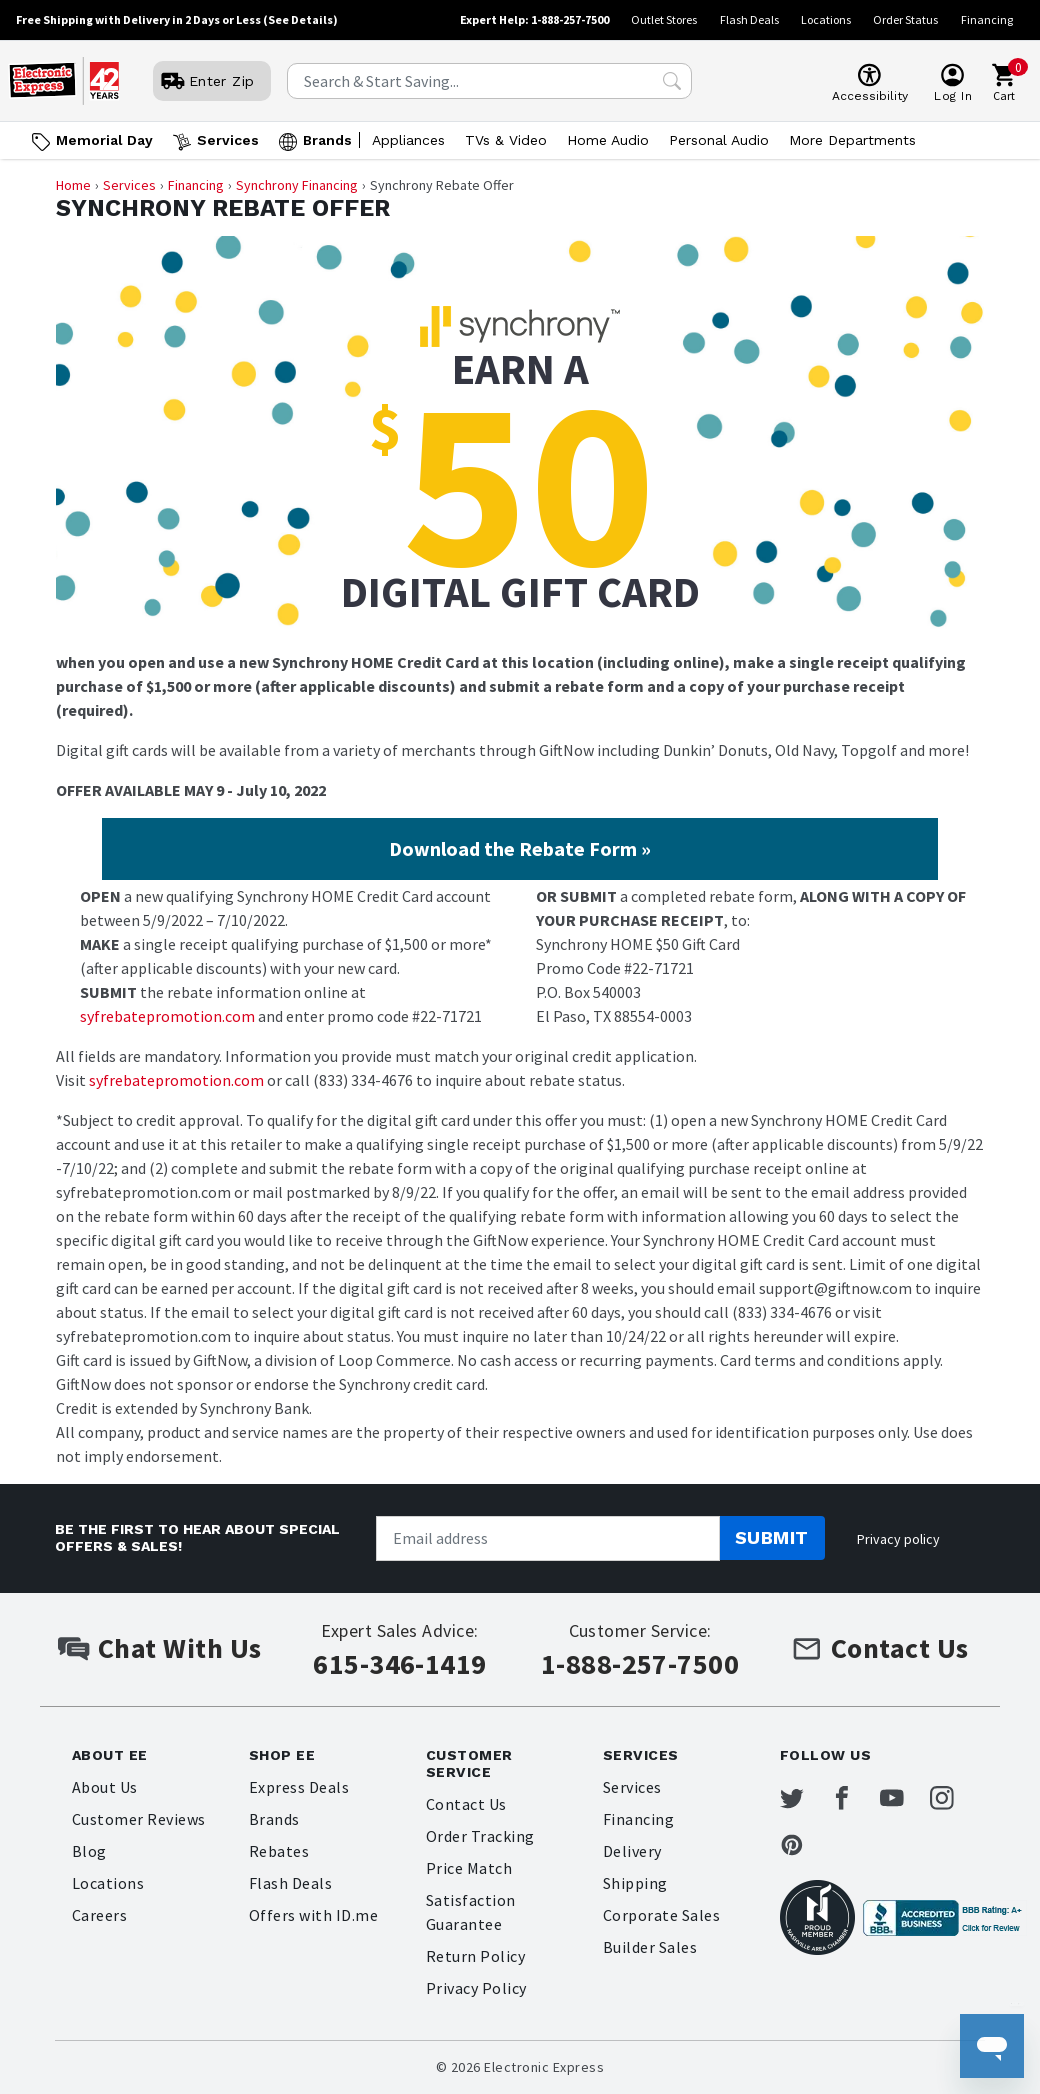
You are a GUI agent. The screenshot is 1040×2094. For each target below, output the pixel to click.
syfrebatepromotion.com (167, 1016)
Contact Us (466, 1804)
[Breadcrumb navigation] (520, 185)
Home (73, 185)
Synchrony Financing (297, 185)
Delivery (632, 1851)
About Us (105, 1787)
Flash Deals (749, 19)
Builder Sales (650, 1947)
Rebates (279, 1851)
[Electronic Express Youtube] (907, 1799)
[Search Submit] (672, 81)
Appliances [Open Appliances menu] (408, 140)
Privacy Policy (476, 1988)
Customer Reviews (139, 1819)
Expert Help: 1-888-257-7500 (534, 19)
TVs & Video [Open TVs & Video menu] (506, 140)
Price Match (469, 1868)
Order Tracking (480, 1836)
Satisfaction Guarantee (471, 1912)
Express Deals (299, 1787)
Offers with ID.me (313, 1915)
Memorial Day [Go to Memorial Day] (104, 140)
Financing (987, 19)
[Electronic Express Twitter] (804, 1799)
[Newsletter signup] (548, 1538)
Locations (826, 19)
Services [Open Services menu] (228, 140)
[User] (211, 81)
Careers (99, 1915)
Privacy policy (898, 1539)
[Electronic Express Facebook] (855, 1799)
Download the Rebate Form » (520, 848)
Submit (772, 1537)
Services (129, 185)
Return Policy (475, 1956)
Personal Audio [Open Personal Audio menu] (719, 140)
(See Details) (300, 19)
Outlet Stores (664, 19)
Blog (89, 1851)
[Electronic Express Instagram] (958, 1799)
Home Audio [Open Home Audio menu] (608, 140)
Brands (274, 1819)
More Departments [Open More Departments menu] (852, 140)
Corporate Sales (661, 1915)
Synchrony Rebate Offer (223, 209)
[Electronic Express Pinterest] (804, 1847)
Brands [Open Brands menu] (327, 140)
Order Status (905, 19)
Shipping (635, 1883)
